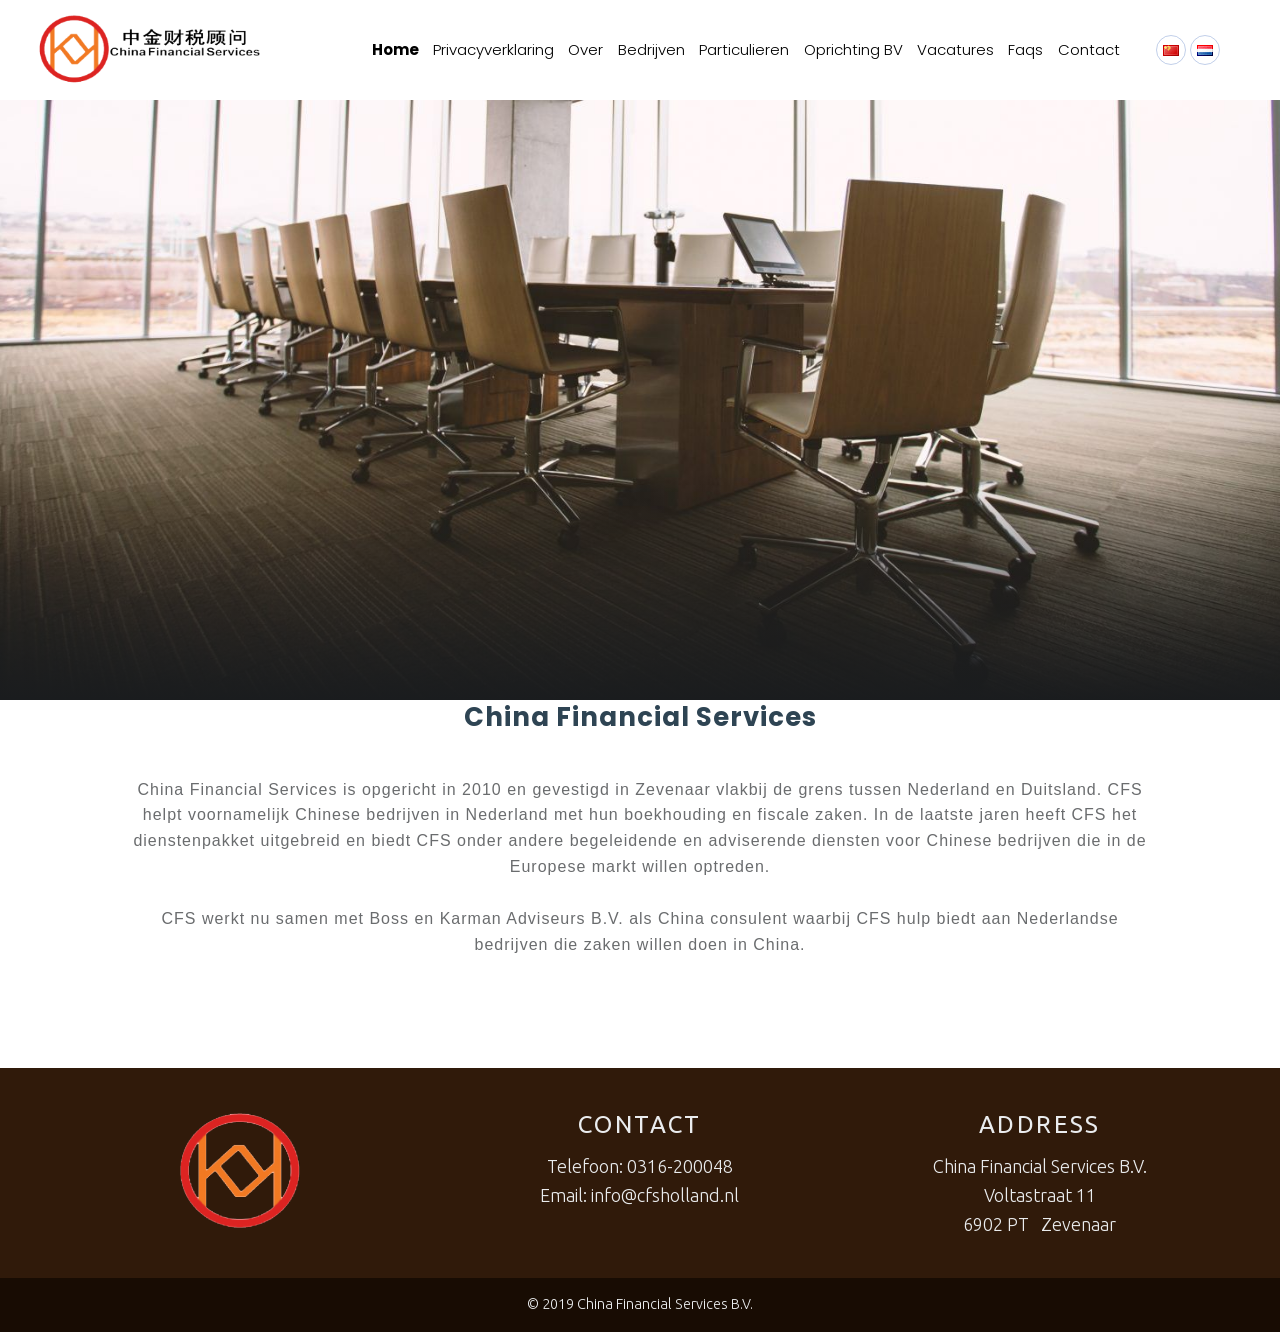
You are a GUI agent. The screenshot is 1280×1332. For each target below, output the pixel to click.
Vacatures (955, 49)
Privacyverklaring (493, 49)
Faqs (1025, 49)
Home (395, 49)
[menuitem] (395, 50)
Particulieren (744, 49)
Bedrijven (651, 49)
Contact (1089, 49)
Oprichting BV (853, 49)
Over (585, 49)
